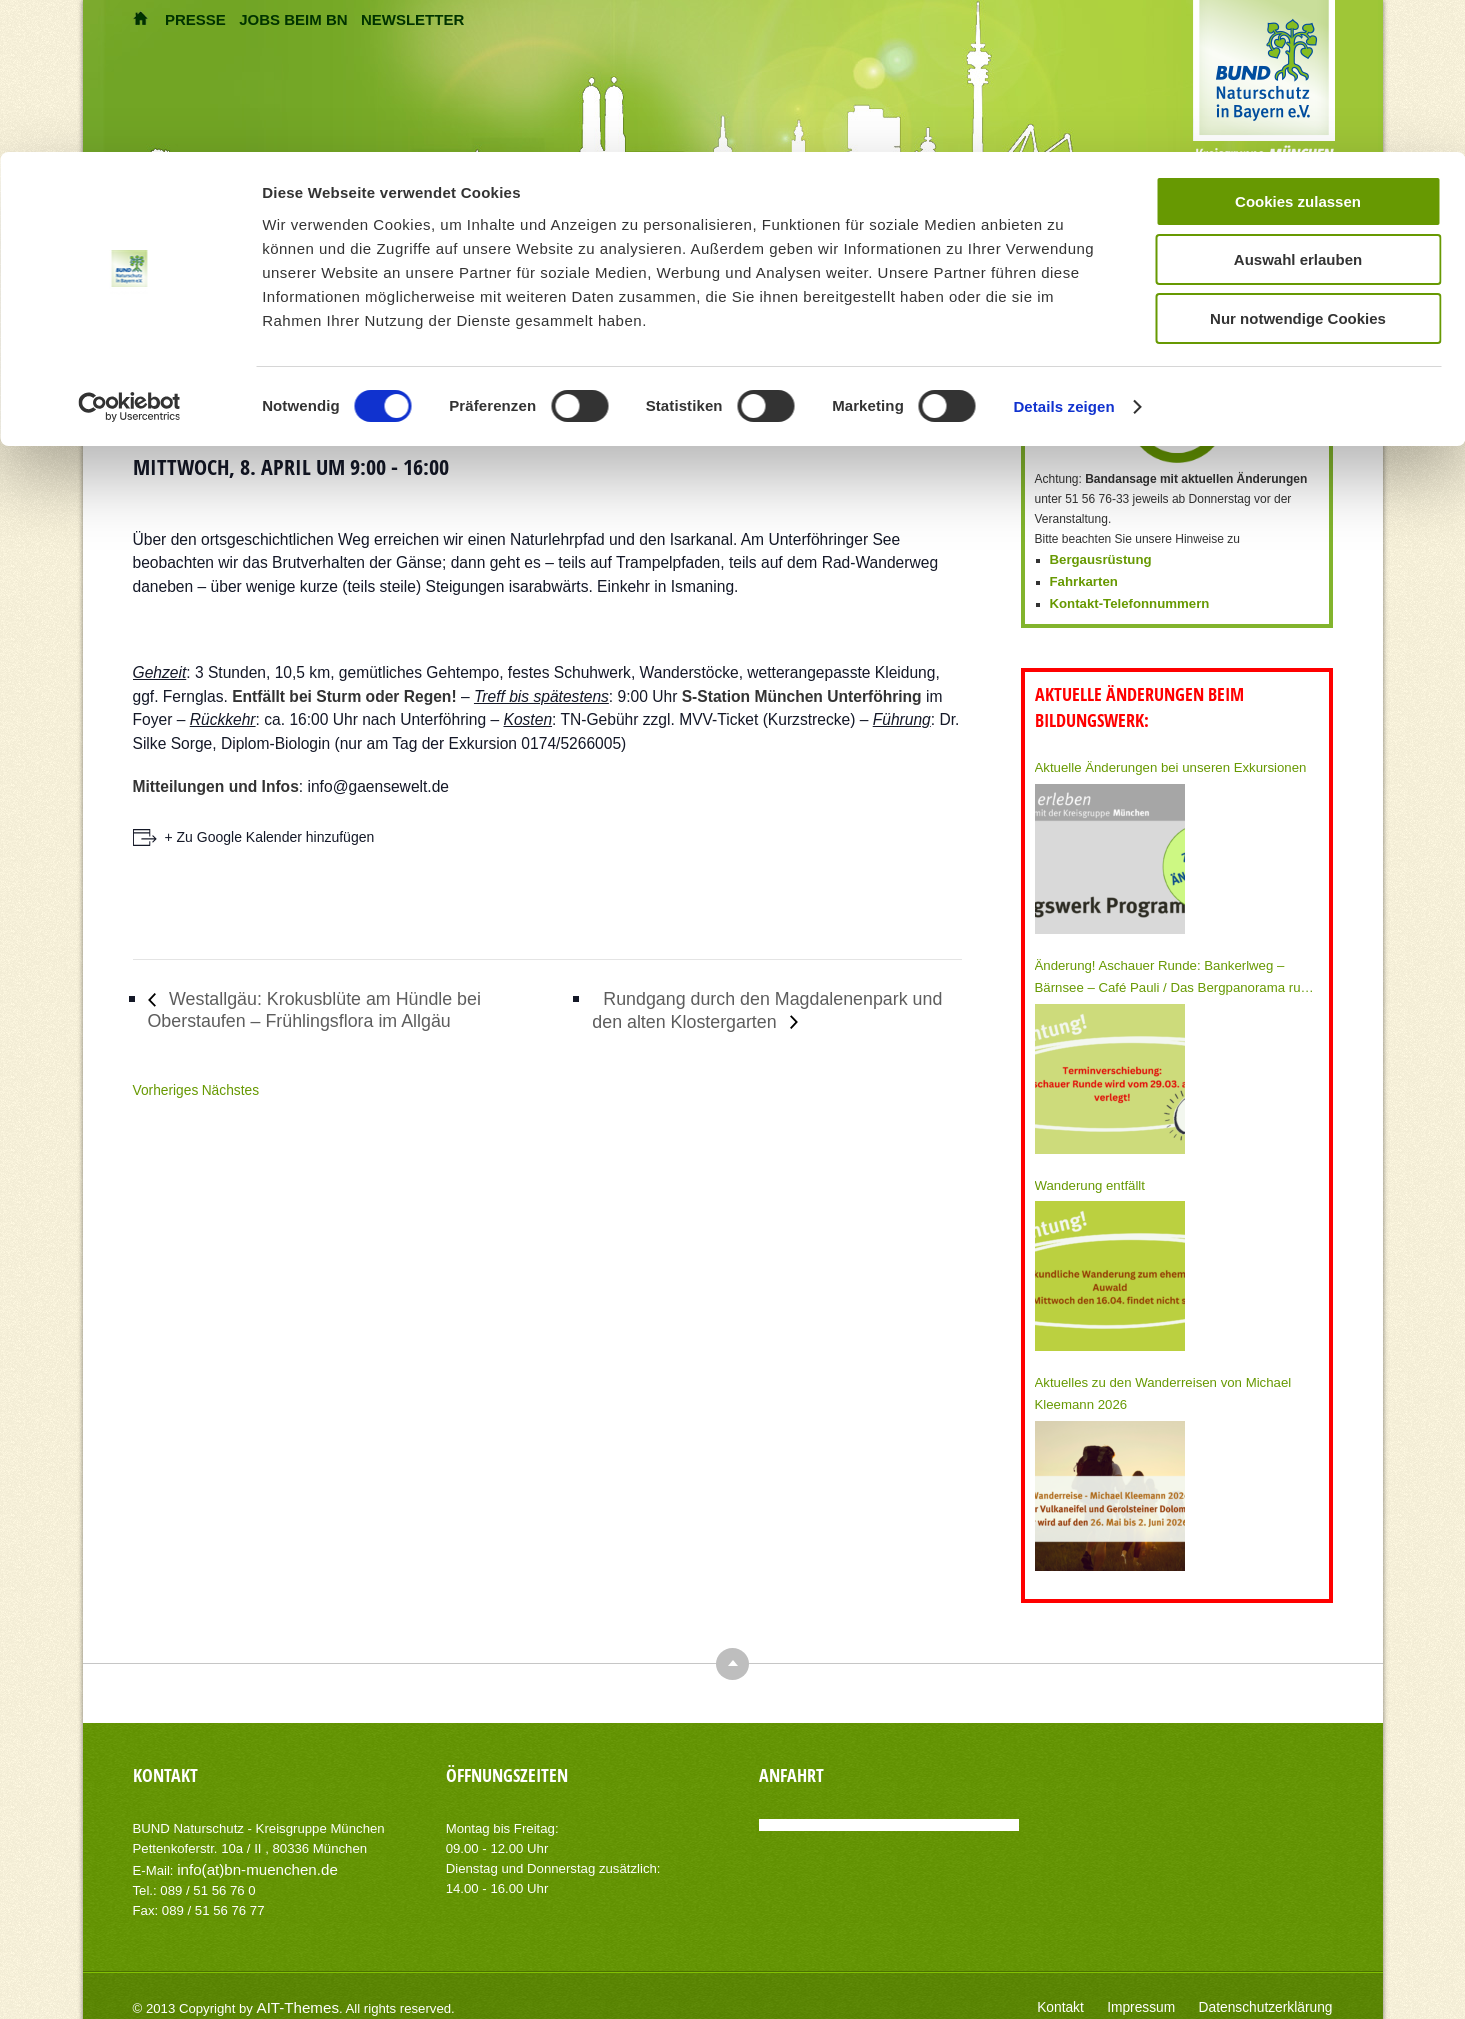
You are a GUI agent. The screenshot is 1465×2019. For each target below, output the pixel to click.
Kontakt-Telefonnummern (1122, 599)
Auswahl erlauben (1298, 381)
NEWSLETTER (412, 19)
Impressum (1162, 1989)
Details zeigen (1063, 528)
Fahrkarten (1081, 579)
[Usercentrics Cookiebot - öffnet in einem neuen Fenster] (129, 529)
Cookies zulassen (1298, 323)
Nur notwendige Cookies (1298, 440)
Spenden (812, 229)
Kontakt (1089, 1989)
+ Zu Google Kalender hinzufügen (270, 837)
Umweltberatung (436, 229)
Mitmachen (703, 229)
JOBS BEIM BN (293, 19)
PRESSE (195, 19)
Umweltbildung (281, 229)
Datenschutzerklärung (1274, 1989)
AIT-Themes (292, 1988)
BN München (579, 229)
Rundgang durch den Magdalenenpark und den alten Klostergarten (775, 1010)
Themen (159, 229)
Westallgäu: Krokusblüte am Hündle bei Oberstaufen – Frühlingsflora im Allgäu (342, 1009)
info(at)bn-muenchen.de (247, 1852)
